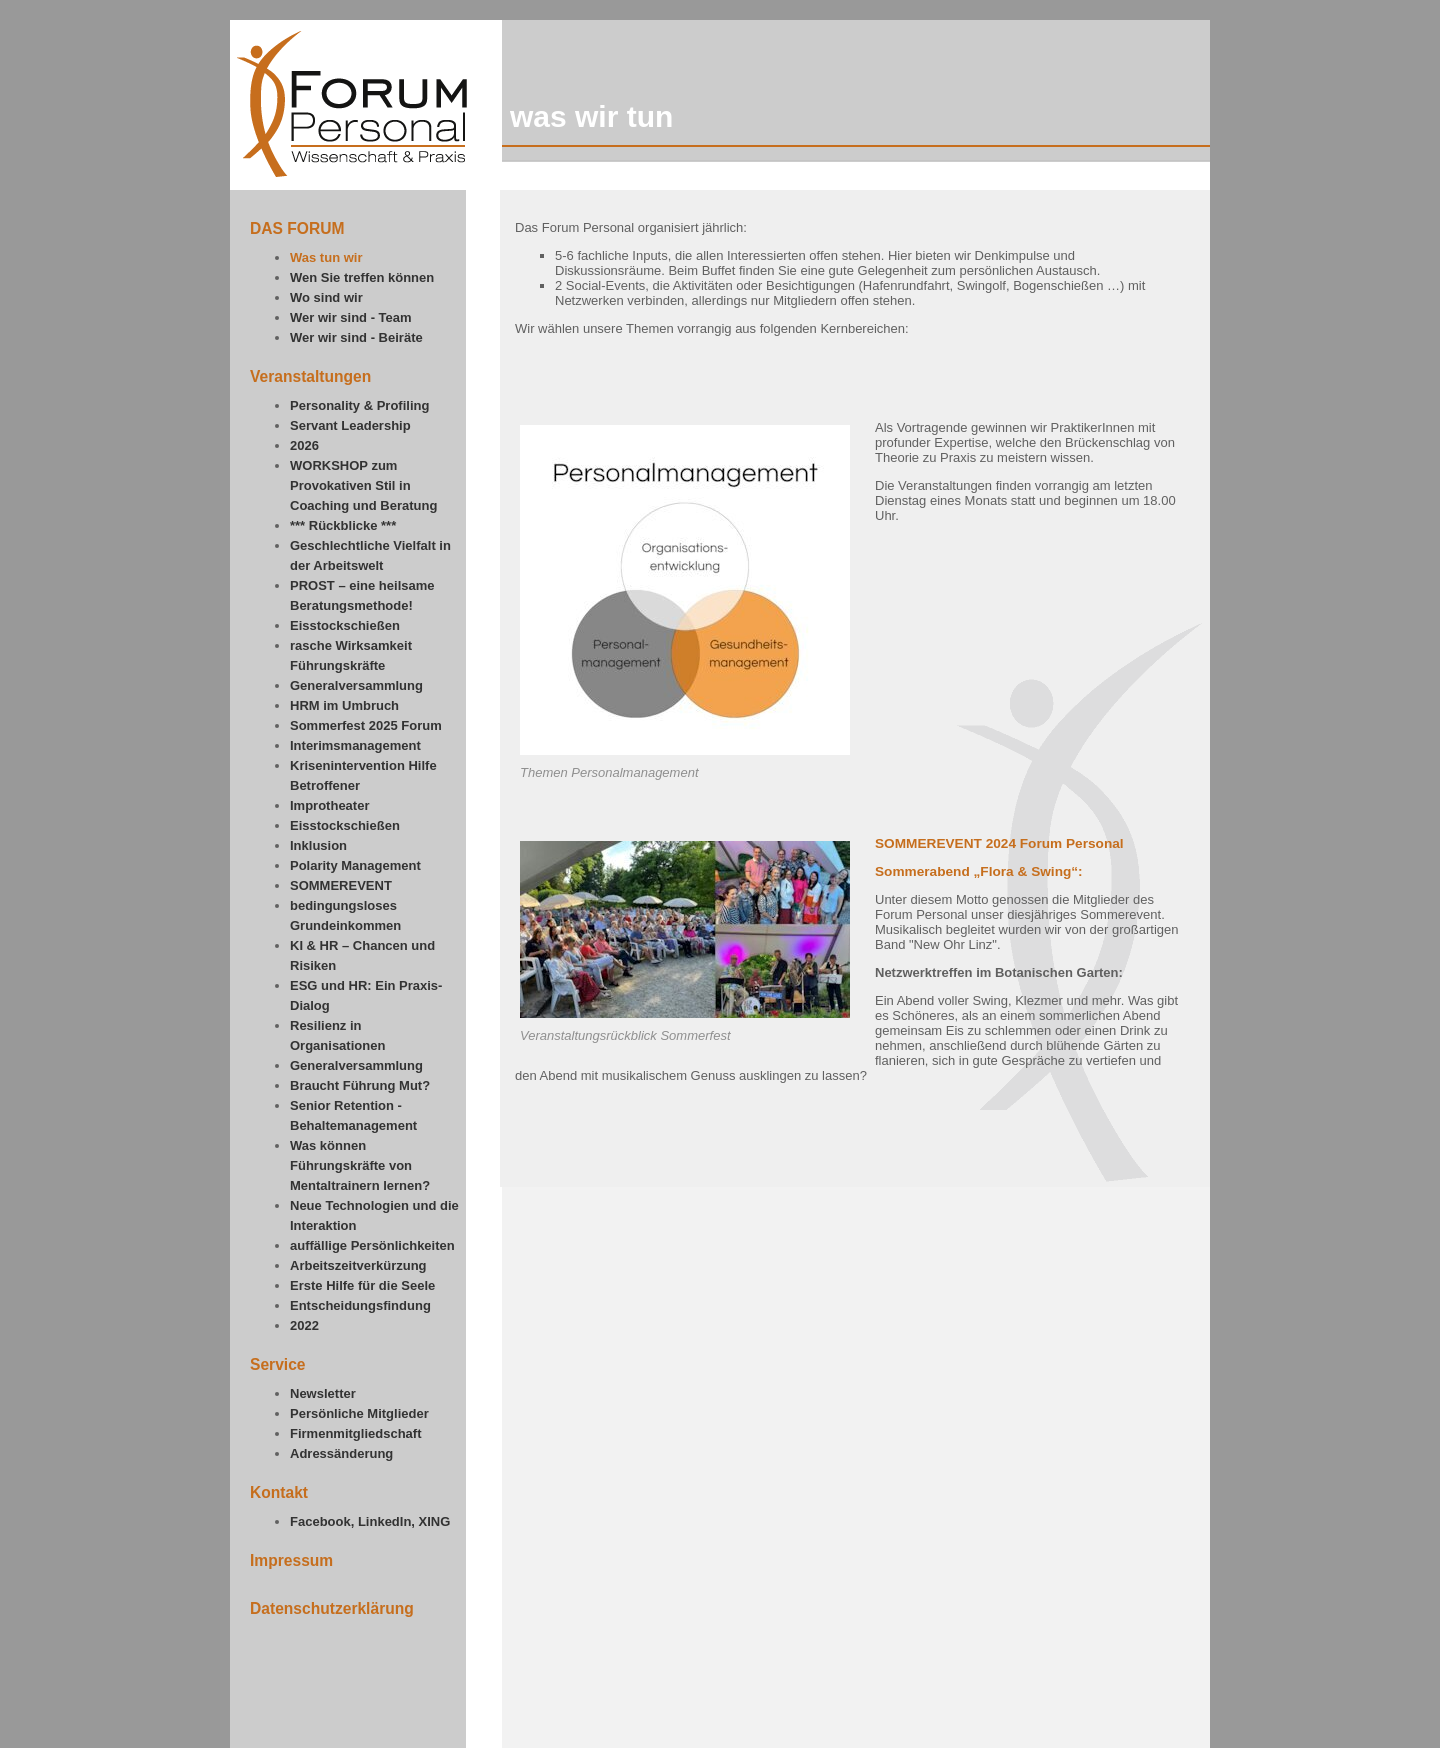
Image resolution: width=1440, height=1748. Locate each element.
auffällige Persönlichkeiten (372, 1245)
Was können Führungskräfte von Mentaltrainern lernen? (360, 1165)
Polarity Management (355, 865)
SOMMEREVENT (341, 885)
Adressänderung (341, 1453)
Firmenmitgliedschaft (355, 1433)
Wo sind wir (326, 297)
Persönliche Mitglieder (359, 1413)
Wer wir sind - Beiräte (356, 337)
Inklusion (318, 845)
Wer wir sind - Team (351, 317)
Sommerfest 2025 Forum (366, 725)
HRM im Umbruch (344, 705)
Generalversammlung (356, 685)
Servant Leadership (350, 425)
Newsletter (323, 1393)
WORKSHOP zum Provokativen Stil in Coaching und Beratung (363, 485)
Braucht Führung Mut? (360, 1085)
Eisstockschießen (345, 625)
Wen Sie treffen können (362, 277)
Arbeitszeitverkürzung (358, 1265)
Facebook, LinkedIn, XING (370, 1521)
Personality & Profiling (359, 405)
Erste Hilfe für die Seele (362, 1285)
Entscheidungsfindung (360, 1305)
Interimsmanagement (355, 745)
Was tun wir (326, 257)
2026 (304, 445)
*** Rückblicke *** (343, 525)
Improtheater (329, 805)
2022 (304, 1325)
